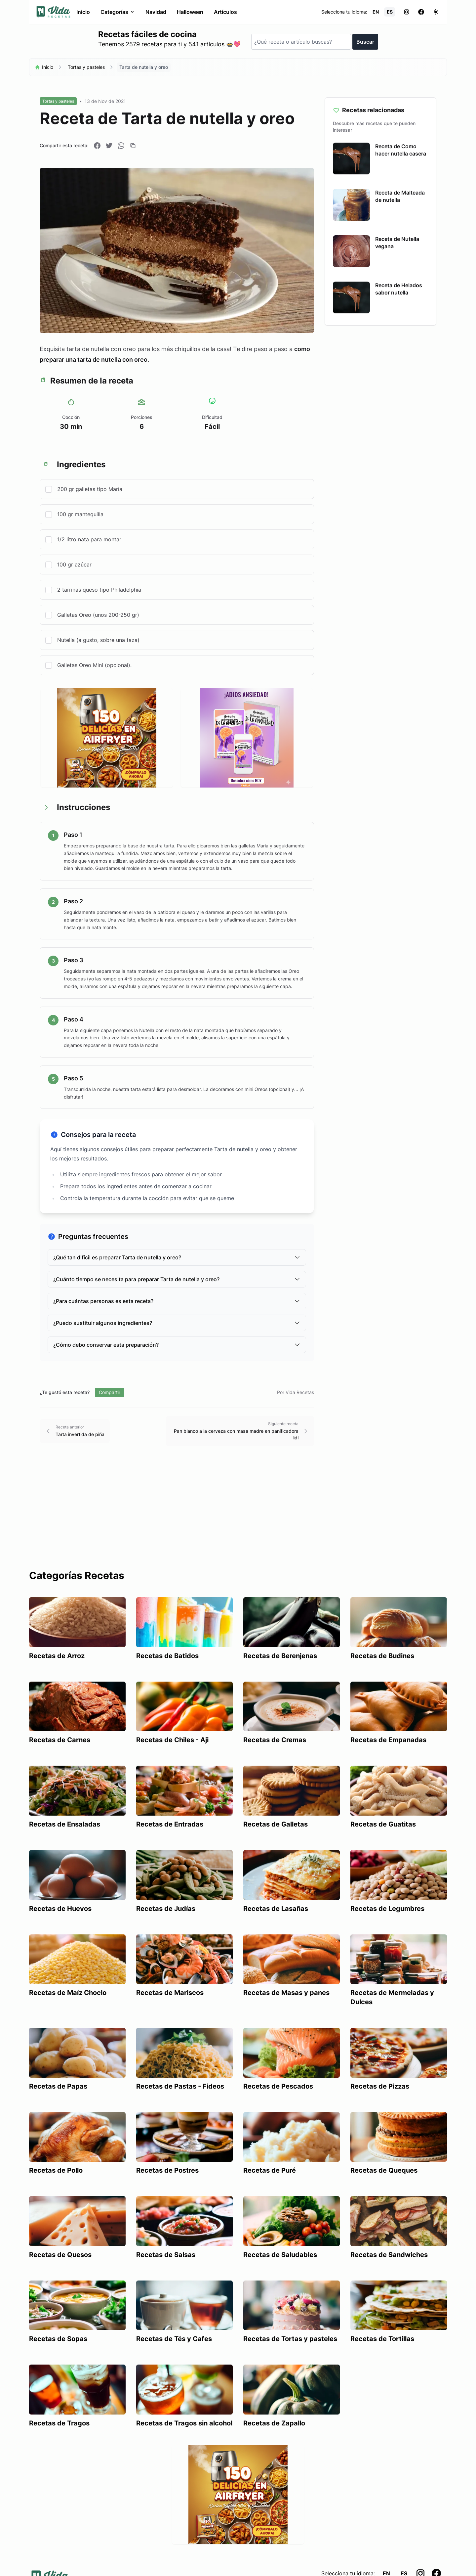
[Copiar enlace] (133, 145)
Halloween (190, 12)
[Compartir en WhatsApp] (121, 145)
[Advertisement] (238, 1519)
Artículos (225, 12)
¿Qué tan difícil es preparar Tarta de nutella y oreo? (176, 1257)
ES (390, 12)
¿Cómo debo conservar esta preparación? (176, 1344)
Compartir (109, 1392)
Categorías (117, 12)
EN (376, 12)
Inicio (83, 12)
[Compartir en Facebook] (97, 145)
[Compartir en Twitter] (109, 145)
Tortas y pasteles (86, 67)
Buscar (365, 41)
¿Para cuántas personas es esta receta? (176, 1301)
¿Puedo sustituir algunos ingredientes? (176, 1323)
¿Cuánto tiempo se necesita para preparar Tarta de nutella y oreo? (176, 1279)
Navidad (155, 12)
